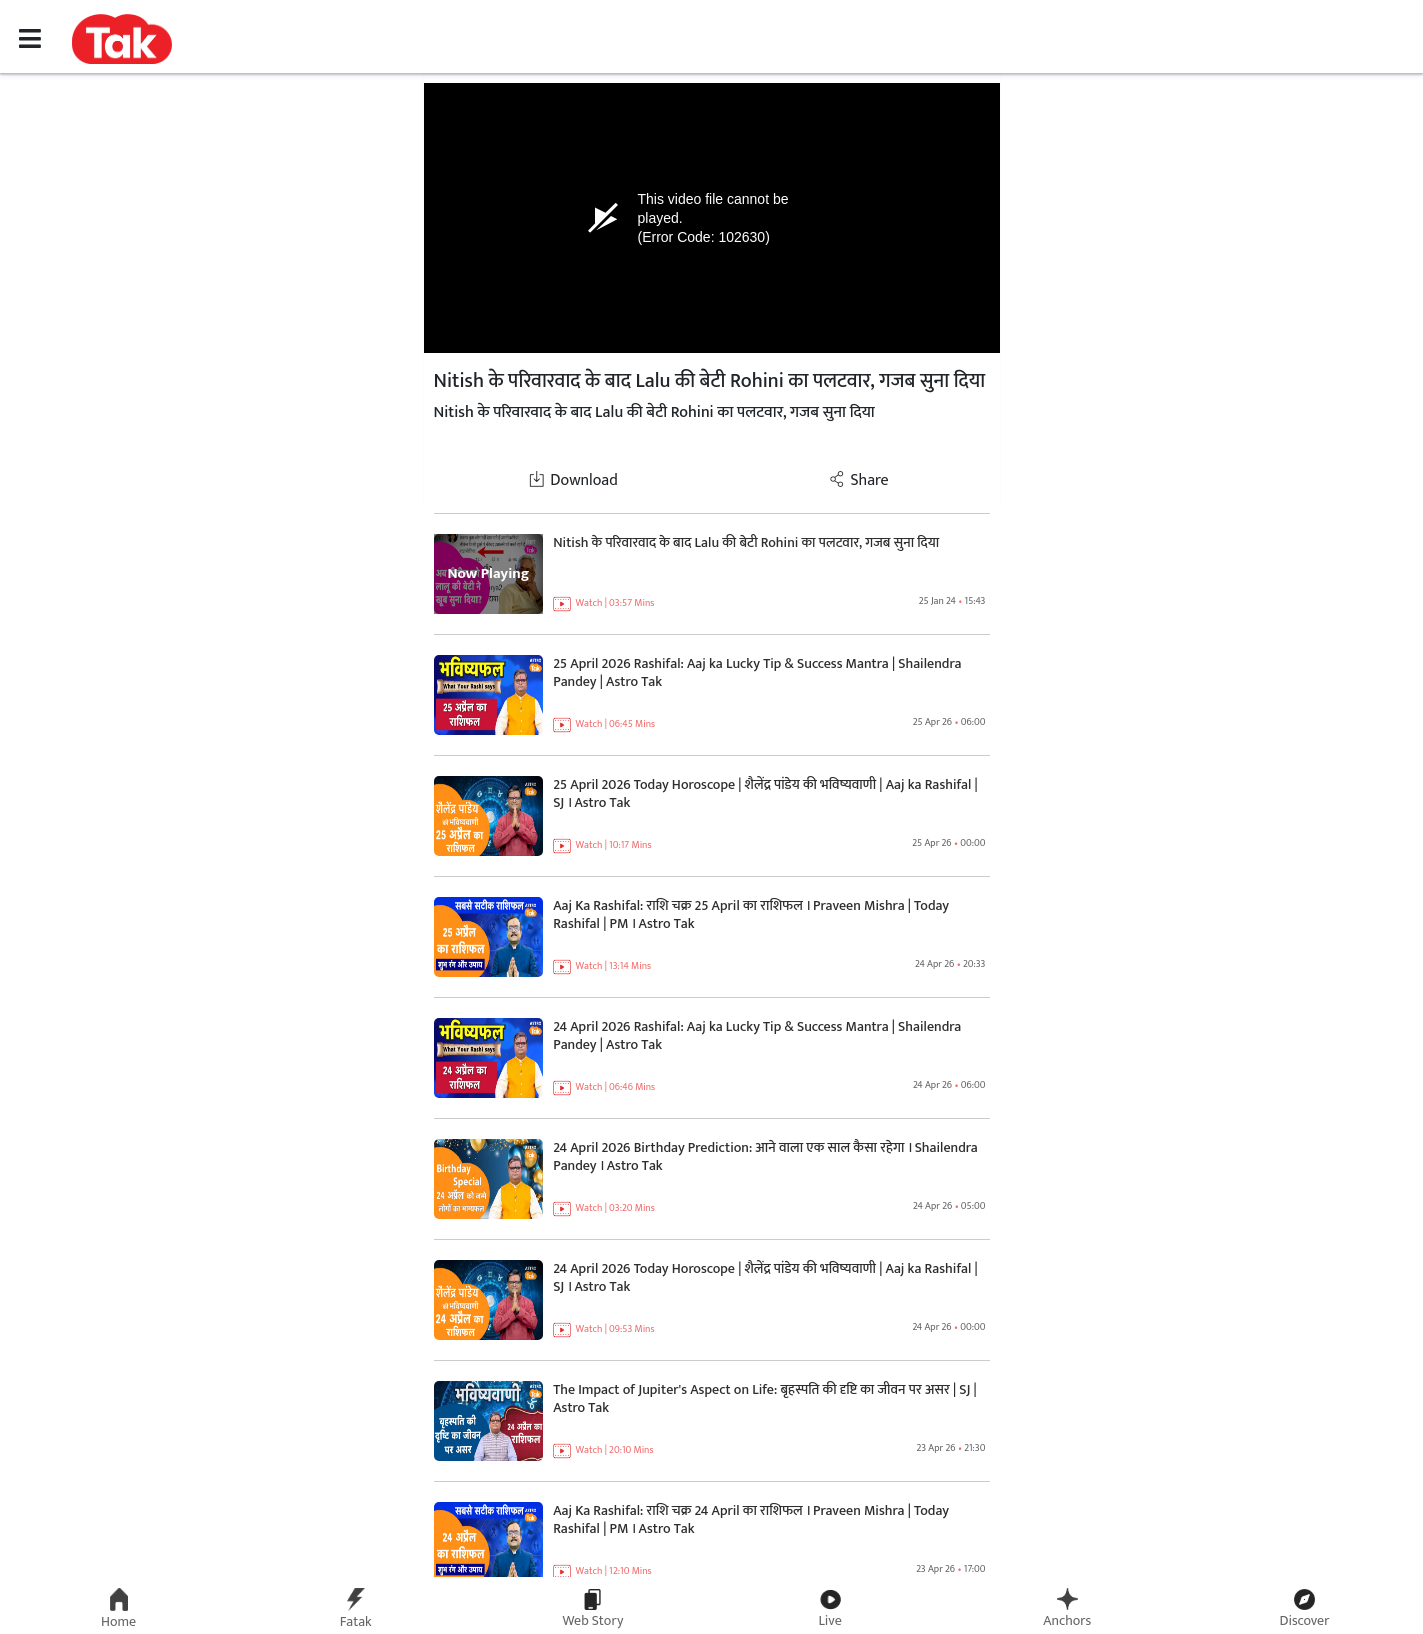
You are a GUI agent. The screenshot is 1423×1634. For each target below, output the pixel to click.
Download (573, 480)
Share (858, 480)
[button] (122, 38)
